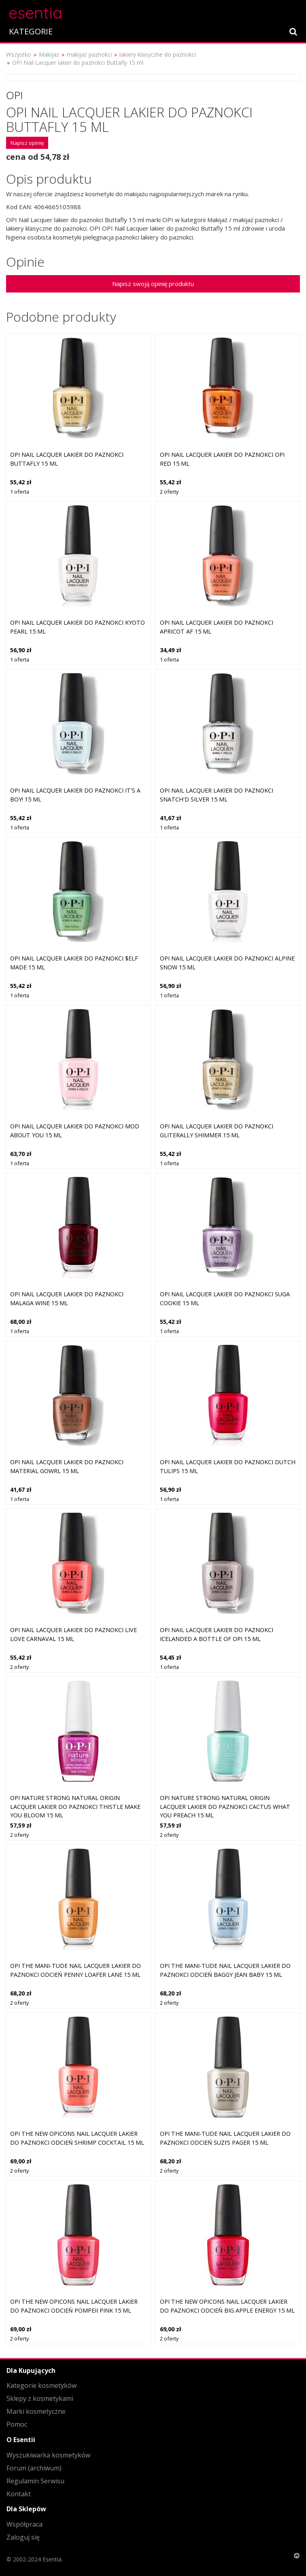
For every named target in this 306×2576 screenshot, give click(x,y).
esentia (35, 11)
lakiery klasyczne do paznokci (157, 54)
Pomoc (16, 2424)
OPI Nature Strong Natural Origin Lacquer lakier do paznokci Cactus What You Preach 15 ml (225, 1806)
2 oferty (169, 491)
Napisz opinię (27, 142)
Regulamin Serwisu (35, 2480)
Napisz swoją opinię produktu (153, 284)
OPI (14, 95)
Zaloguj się (23, 2537)
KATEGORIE (31, 31)
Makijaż (49, 54)
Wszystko (18, 54)
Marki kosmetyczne (36, 2411)
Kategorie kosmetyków (41, 2385)
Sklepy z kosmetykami (39, 2398)
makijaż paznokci (89, 54)
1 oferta (19, 491)
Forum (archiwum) (34, 2468)
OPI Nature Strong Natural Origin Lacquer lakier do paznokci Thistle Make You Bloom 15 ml (75, 1806)
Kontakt (18, 2493)
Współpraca (24, 2524)
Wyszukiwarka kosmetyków (48, 2455)
